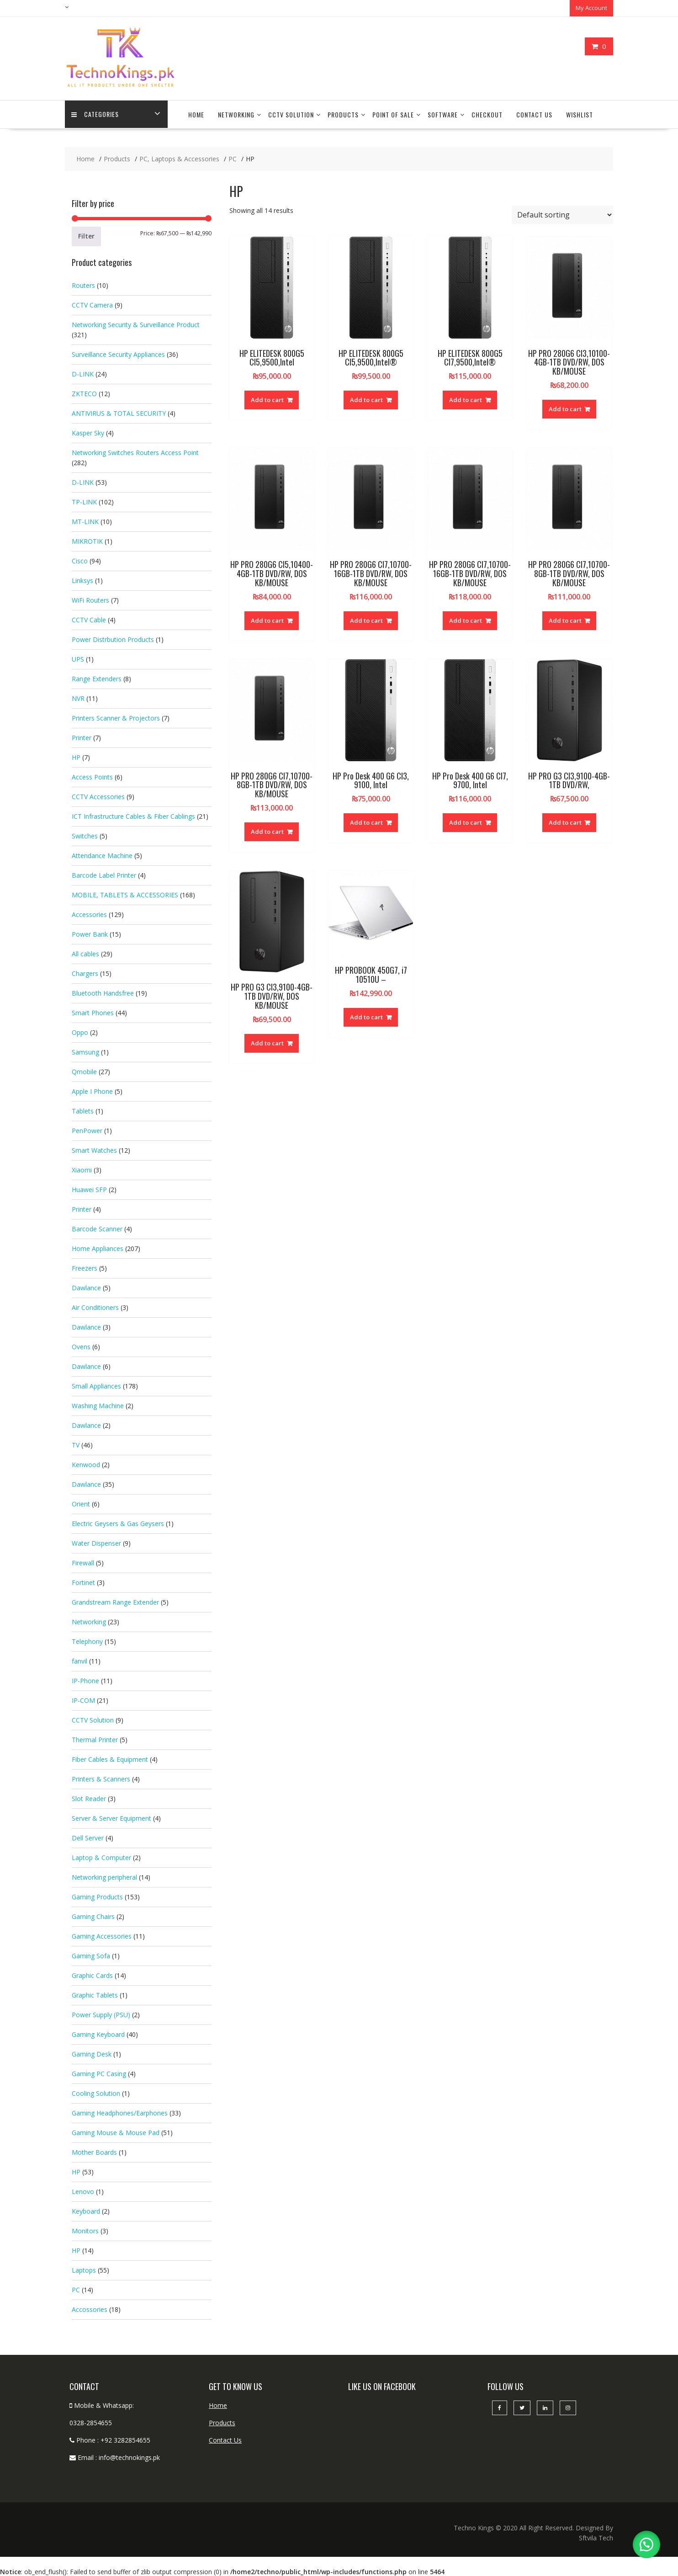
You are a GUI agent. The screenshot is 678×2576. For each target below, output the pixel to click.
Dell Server (88, 1837)
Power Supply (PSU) (101, 2013)
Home (196, 113)
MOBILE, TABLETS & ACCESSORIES (125, 894)
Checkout (487, 113)
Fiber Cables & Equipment (110, 1758)
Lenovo (83, 2190)
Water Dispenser (96, 1542)
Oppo (80, 1031)
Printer (81, 736)
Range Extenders (97, 677)
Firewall (83, 1562)
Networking (236, 113)
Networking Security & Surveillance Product (136, 323)
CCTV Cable (89, 619)
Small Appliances (96, 1385)
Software (443, 113)
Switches (85, 835)
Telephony (87, 1640)
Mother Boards (94, 2151)
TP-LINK (84, 501)
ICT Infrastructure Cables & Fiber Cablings (133, 815)
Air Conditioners (95, 1306)
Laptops (84, 2269)
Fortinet (83, 1581)
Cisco (80, 560)
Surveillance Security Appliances (118, 353)
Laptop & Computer (101, 1856)
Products (343, 113)
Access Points (92, 776)
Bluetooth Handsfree (103, 992)
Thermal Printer (95, 1738)
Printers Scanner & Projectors (116, 717)
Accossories (89, 2308)
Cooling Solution (96, 2092)
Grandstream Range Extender (115, 1601)
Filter (86, 235)
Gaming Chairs (93, 1915)
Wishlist (579, 113)
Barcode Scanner (97, 1228)
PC (76, 2288)
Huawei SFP (89, 1188)
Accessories (89, 913)
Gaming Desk (91, 2053)
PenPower (87, 1129)
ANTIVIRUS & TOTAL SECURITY (119, 412)
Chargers (85, 972)
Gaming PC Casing (99, 2072)
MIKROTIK (87, 540)
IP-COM (83, 1699)
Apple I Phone (92, 1090)
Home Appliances (97, 1247)
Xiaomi (82, 1169)
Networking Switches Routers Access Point (135, 451)
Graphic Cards (92, 1974)
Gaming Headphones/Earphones (120, 2112)
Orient (81, 1503)
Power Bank (90, 933)
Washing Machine (98, 1404)
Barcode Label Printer (104, 874)
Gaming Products (97, 1896)
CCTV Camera (92, 304)
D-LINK (83, 373)
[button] (646, 2544)
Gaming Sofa (91, 1955)
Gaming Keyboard (98, 2033)
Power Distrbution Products (113, 638)
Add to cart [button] (267, 399)
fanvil (79, 1660)
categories (95, 113)
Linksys (82, 579)
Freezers (84, 1267)
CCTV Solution (291, 113)
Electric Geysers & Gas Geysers (118, 1522)
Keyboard (86, 2210)
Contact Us (534, 113)
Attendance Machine (102, 854)
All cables (85, 953)
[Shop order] (562, 214)
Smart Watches (94, 1149)
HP (76, 756)
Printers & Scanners (101, 1778)
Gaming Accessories (102, 1935)
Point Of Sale (393, 113)
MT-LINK (85, 520)
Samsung (85, 1051)
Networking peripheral (104, 1876)
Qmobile (84, 1070)
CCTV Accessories (98, 795)
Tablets (83, 1110)
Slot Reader (89, 1797)
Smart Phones (93, 1011)
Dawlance (86, 1287)
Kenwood (86, 1463)
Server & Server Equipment (111, 1817)
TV (75, 1444)
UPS (78, 658)
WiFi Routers (90, 599)
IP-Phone (85, 1679)
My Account (591, 8)
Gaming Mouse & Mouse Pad (115, 2131)
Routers (83, 284)
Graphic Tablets (95, 1994)
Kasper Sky (88, 432)
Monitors (85, 2230)
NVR (78, 697)
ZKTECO (84, 392)
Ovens (81, 1345)
